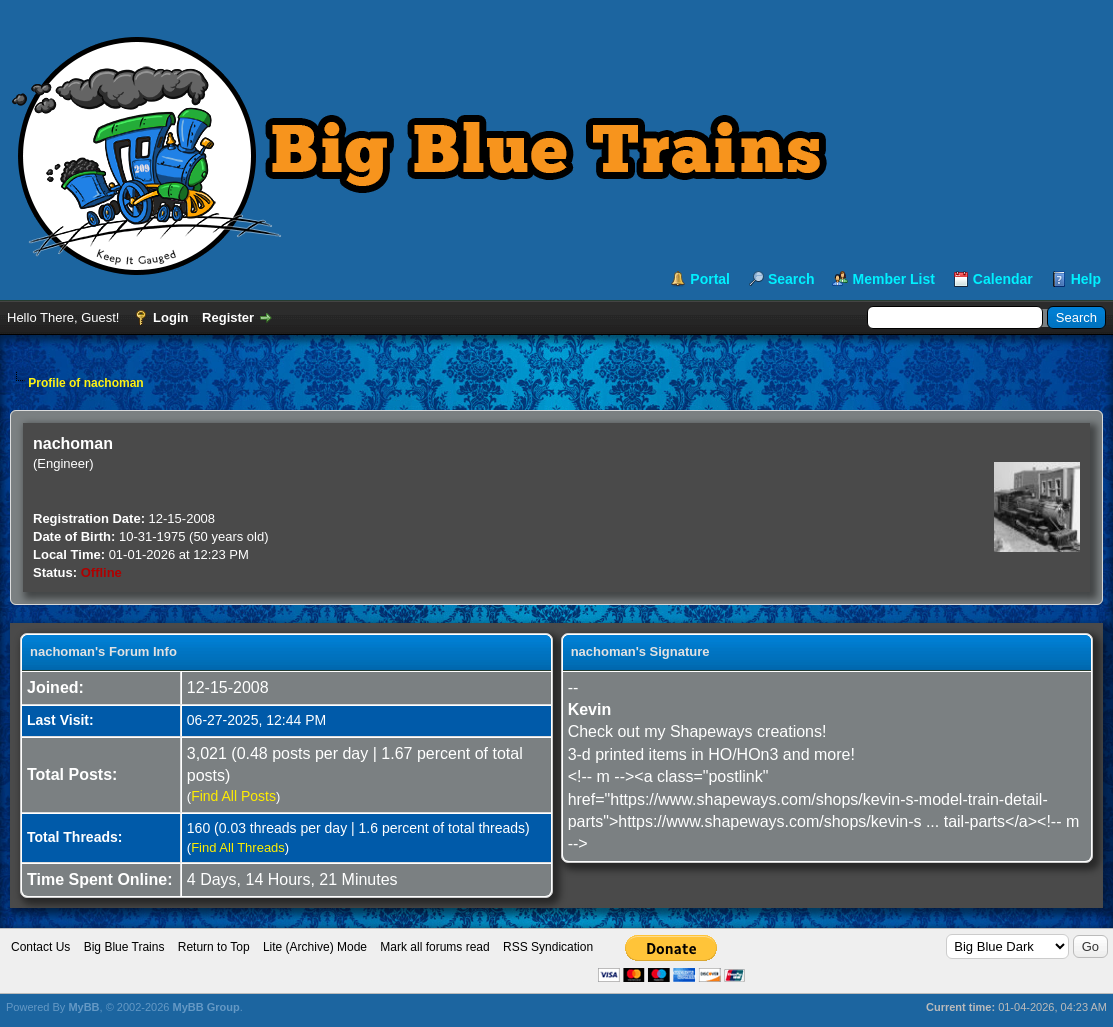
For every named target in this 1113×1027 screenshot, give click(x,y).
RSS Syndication (548, 947)
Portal (710, 279)
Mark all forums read (434, 947)
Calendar (1003, 279)
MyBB (83, 1007)
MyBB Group (205, 1007)
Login (170, 317)
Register (228, 317)
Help (1086, 279)
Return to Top (214, 947)
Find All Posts (233, 796)
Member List (893, 279)
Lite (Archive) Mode (315, 947)
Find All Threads (238, 847)
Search (791, 279)
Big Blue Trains (124, 947)
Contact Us (40, 947)
